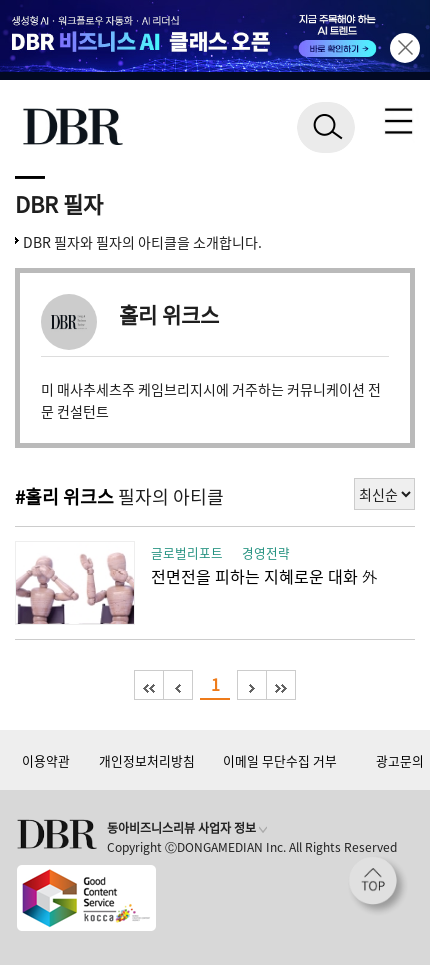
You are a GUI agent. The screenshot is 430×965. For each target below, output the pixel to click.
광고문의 (400, 760)
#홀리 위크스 (64, 496)
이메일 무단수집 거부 (280, 760)
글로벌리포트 (187, 552)
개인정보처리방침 (147, 760)
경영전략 (266, 552)
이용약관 (46, 760)
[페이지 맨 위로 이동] (378, 886)
